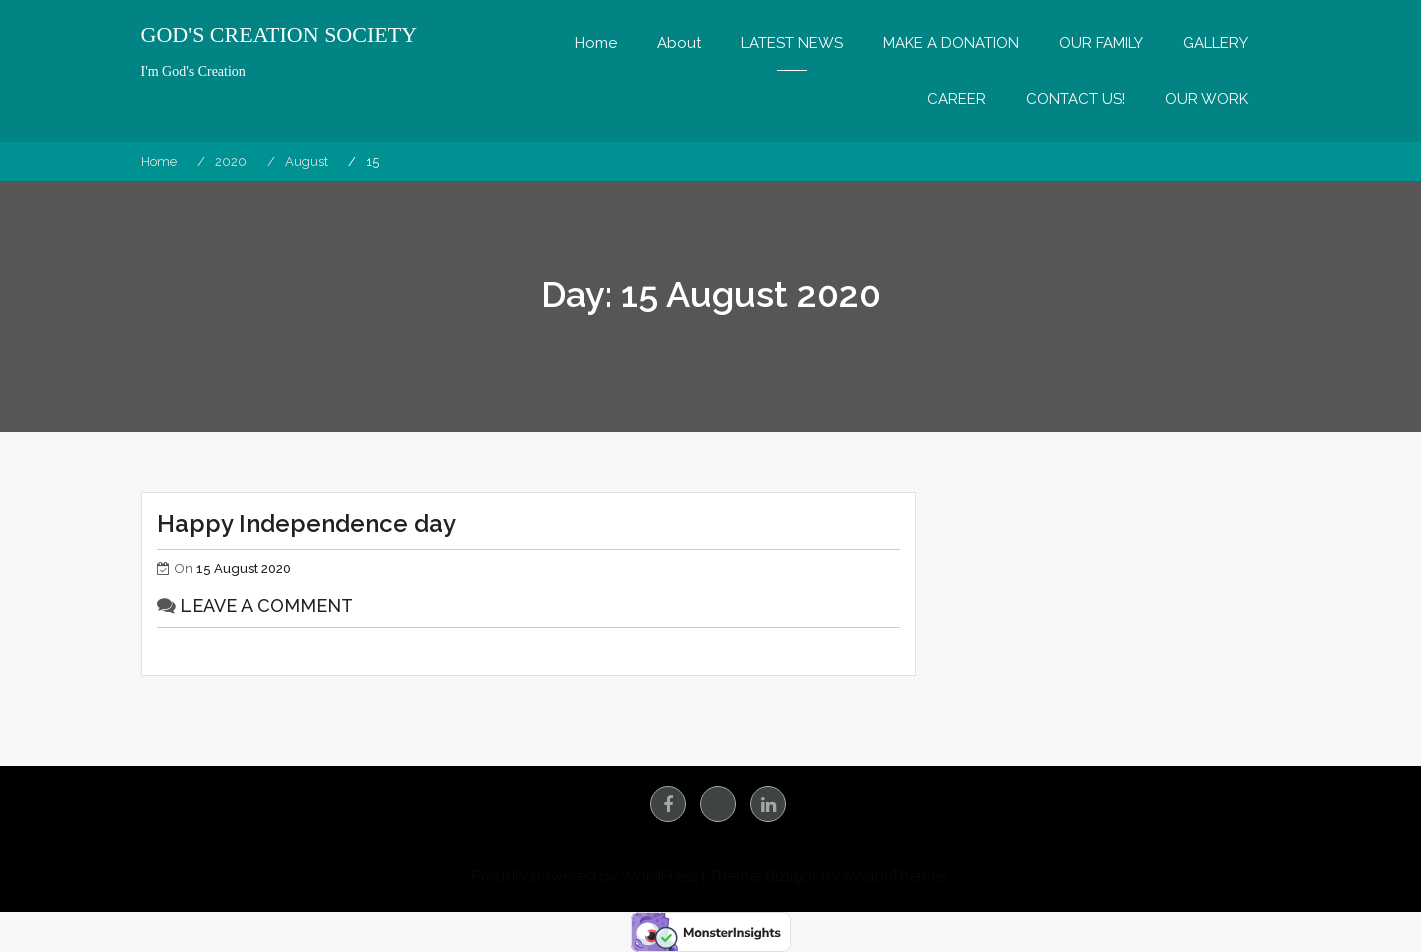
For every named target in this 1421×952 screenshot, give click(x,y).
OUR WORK (1206, 99)
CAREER (956, 99)
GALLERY (1215, 43)
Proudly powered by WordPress (585, 876)
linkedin (768, 804)
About (679, 43)
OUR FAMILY (1101, 43)
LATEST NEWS (792, 43)
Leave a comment (266, 605)
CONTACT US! (1075, 99)
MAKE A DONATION (951, 43)
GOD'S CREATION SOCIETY (279, 35)
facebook (668, 804)
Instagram (718, 804)
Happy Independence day (306, 523)
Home (596, 43)
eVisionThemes (895, 876)
